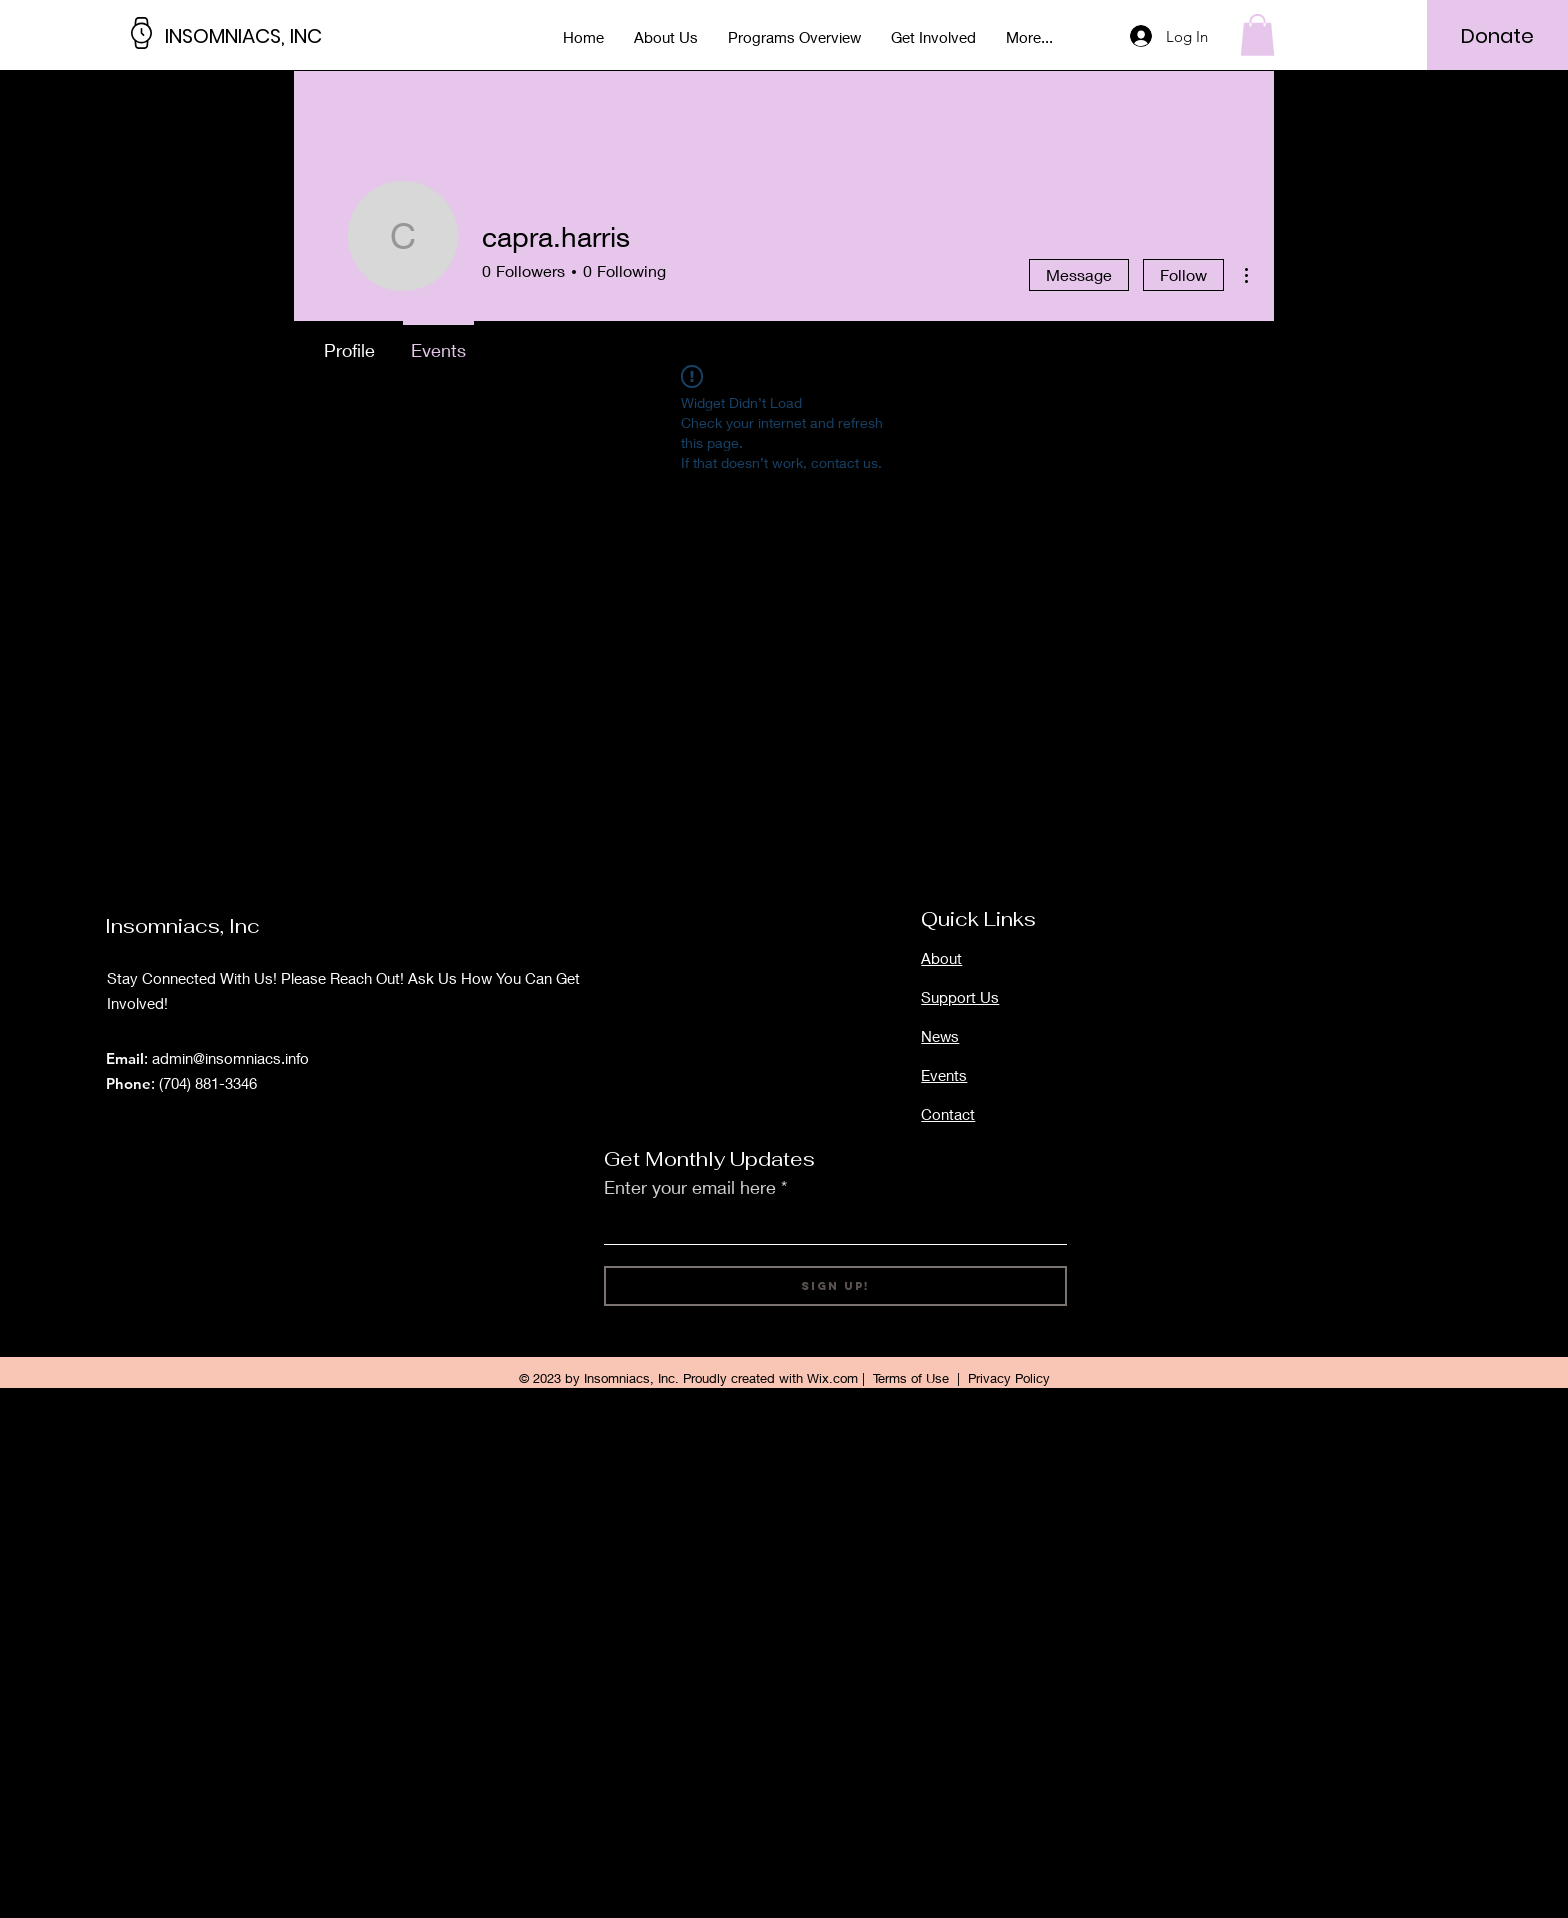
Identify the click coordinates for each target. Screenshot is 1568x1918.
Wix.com (832, 1378)
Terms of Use (911, 1378)
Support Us (960, 997)
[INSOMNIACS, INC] (255, 35)
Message (1079, 274)
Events (944, 1075)
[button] (1257, 35)
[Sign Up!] (835, 1286)
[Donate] (1497, 36)
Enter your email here (690, 1187)
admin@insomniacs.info (230, 1058)
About (941, 958)
